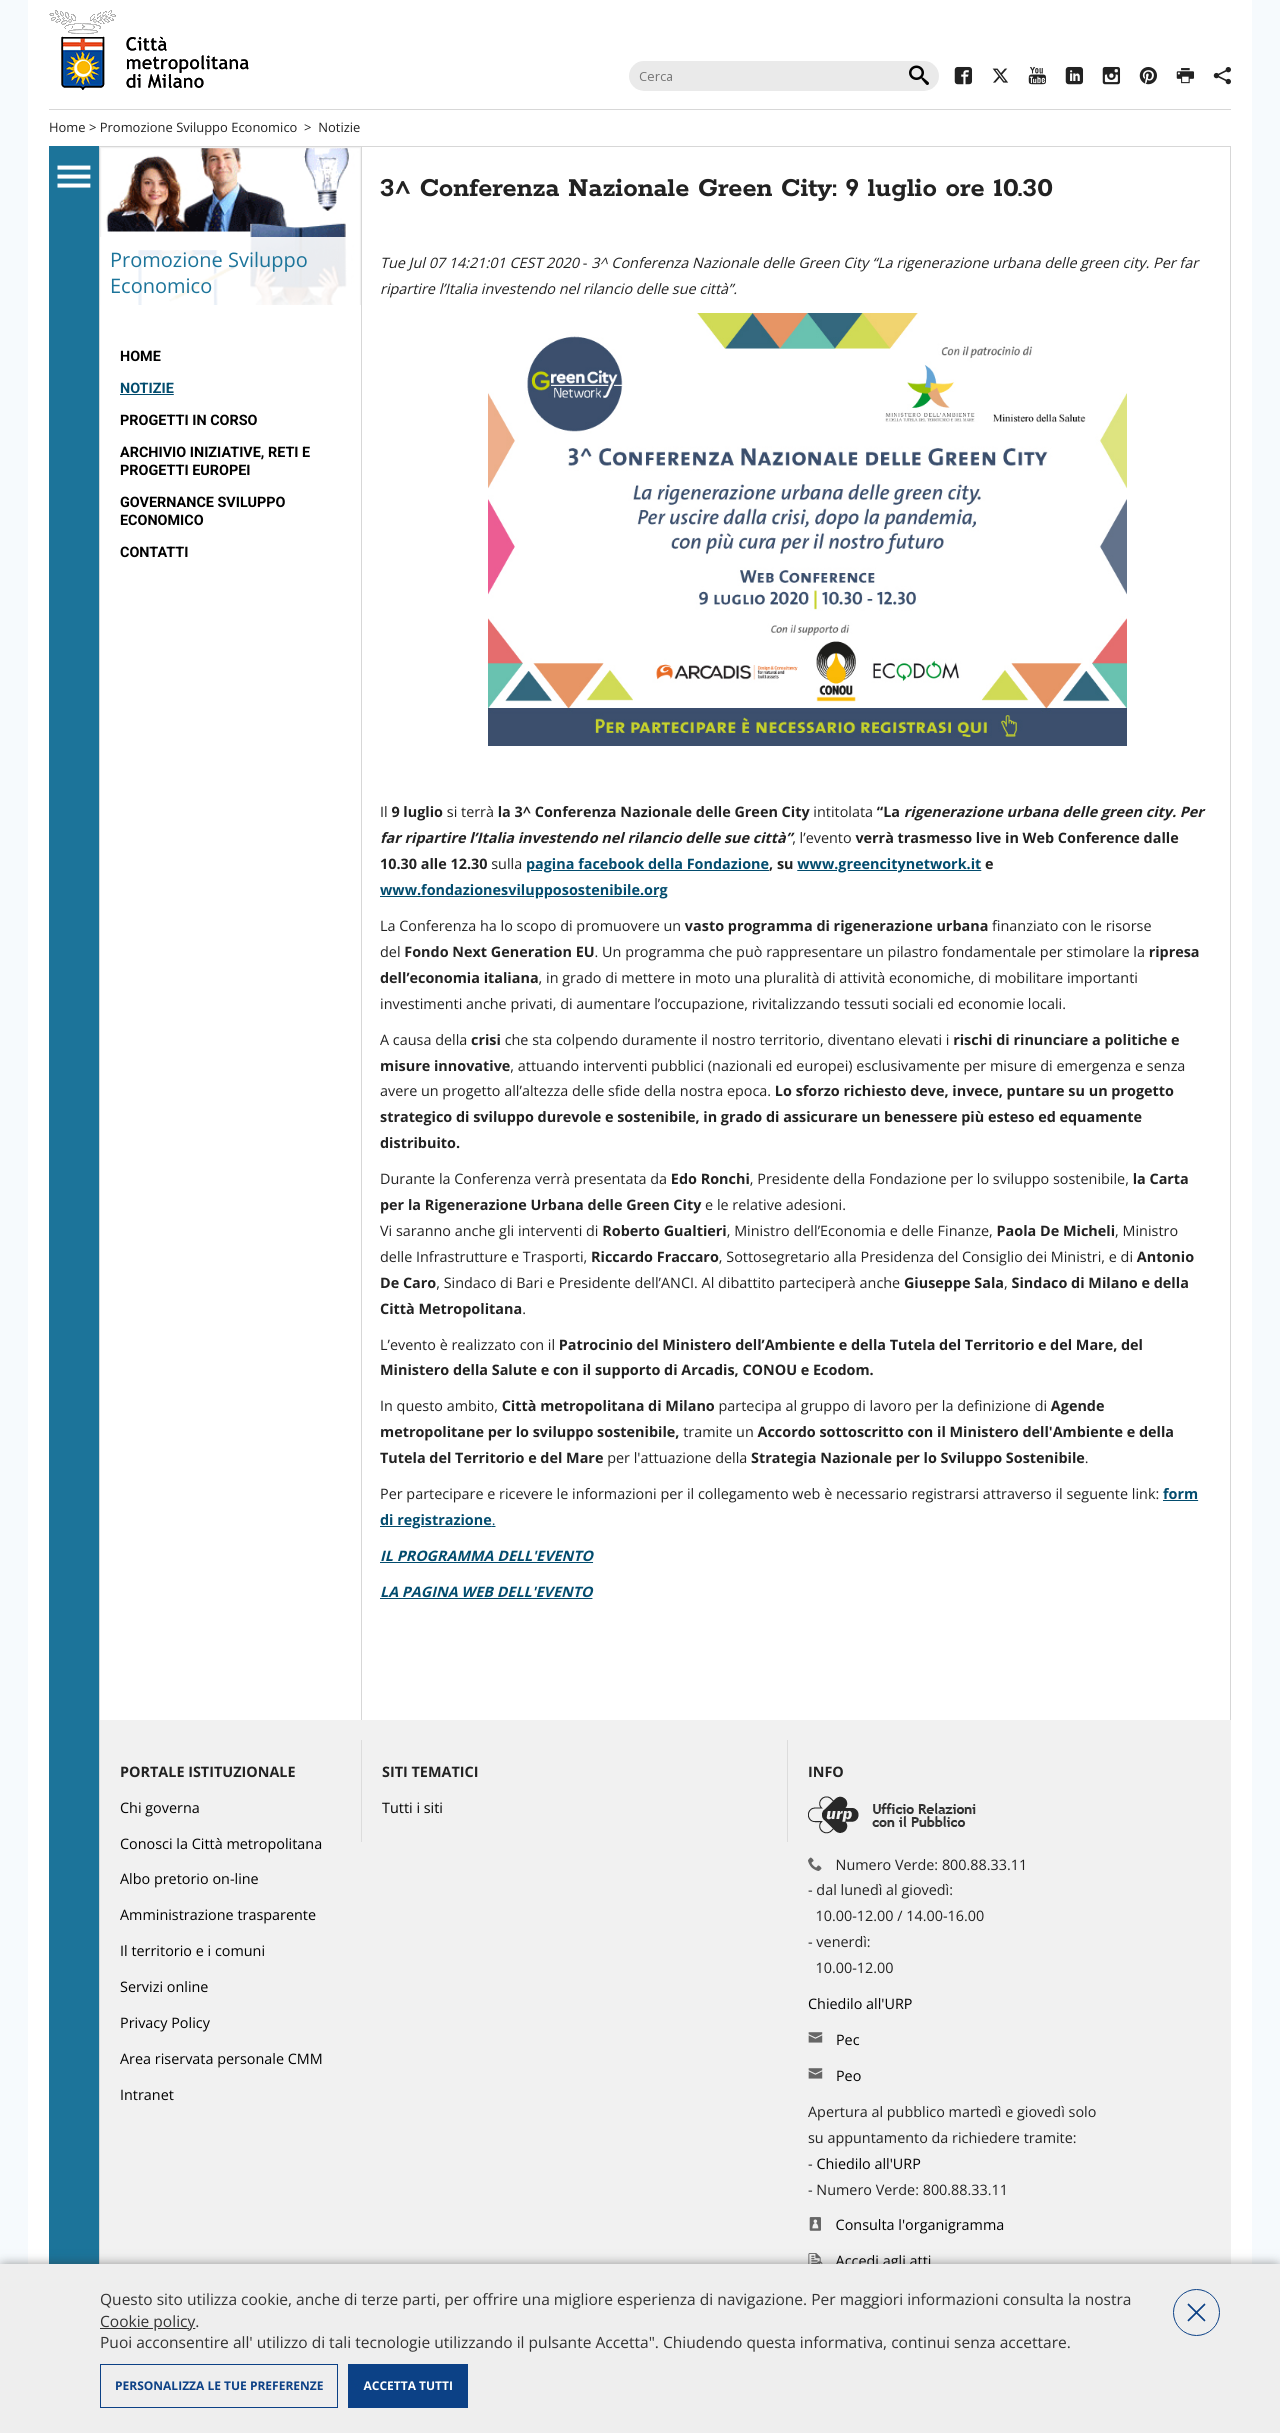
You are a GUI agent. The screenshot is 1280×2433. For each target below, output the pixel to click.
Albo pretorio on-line (189, 1879)
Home (67, 127)
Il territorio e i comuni (192, 1951)
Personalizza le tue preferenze (219, 2385)
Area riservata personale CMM (221, 2059)
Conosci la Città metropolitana (221, 1844)
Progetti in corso (188, 420)
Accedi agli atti (884, 2261)
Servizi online (164, 1987)
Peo (848, 2076)
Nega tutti (1196, 2312)
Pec (848, 2040)
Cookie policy (147, 2321)
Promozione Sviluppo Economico (199, 127)
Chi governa (160, 1808)
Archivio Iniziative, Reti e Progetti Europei (215, 461)
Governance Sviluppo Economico (202, 511)
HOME (140, 356)
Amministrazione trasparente (218, 1915)
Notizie (339, 127)
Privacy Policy (165, 2023)
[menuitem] (230, 357)
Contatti (154, 552)
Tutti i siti (412, 1808)
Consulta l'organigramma (920, 2225)
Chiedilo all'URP (862, 2004)
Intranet (147, 2095)
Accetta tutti (407, 2385)
